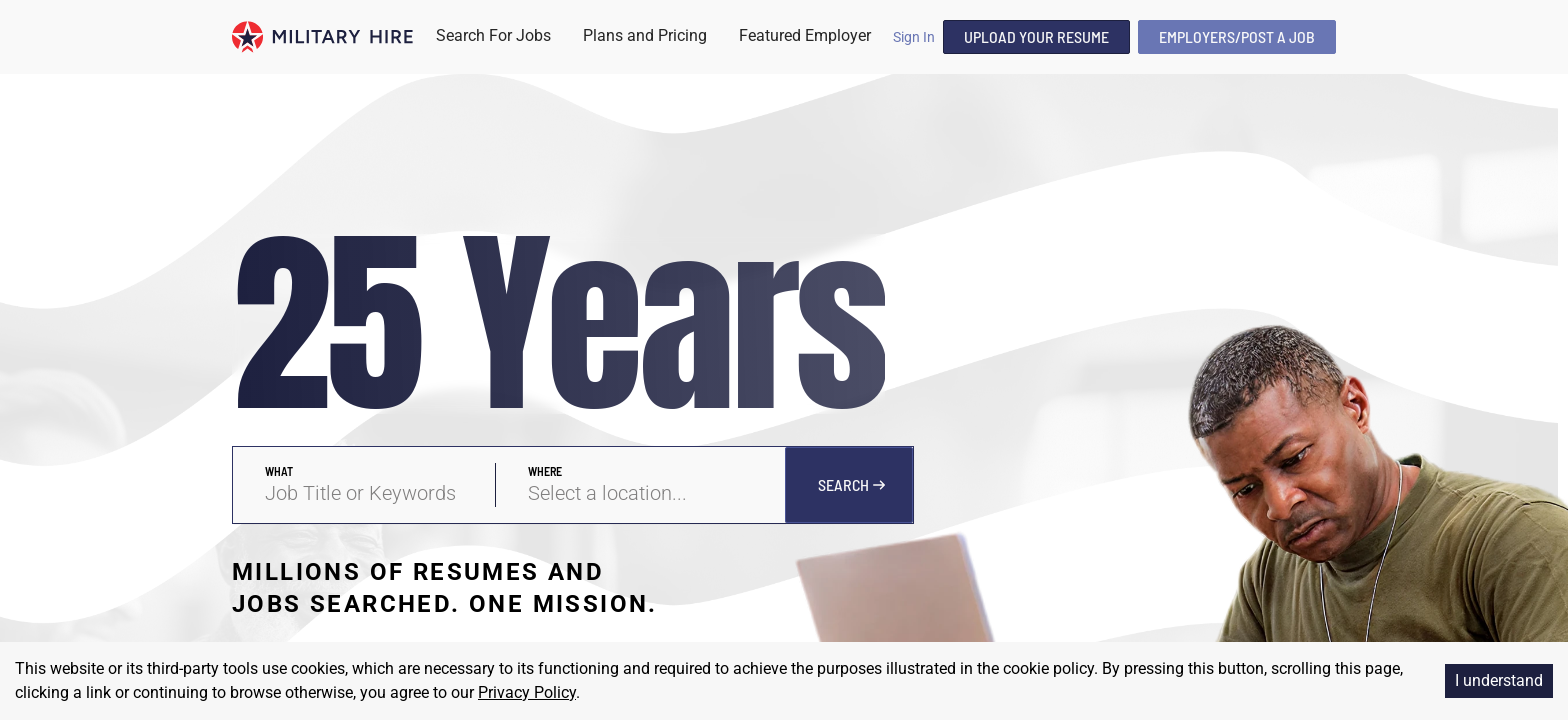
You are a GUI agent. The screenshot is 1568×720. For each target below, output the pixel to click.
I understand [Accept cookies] (1499, 680)
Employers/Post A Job (1237, 36)
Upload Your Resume (1036, 36)
